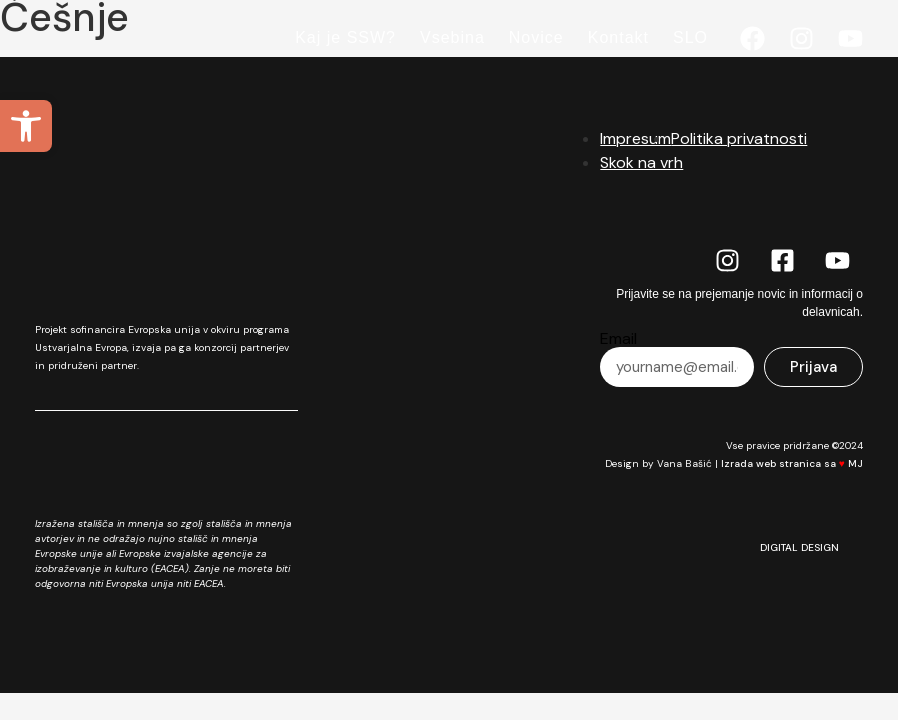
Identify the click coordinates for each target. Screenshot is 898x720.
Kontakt (618, 37)
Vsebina (452, 37)
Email (618, 339)
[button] (26, 126)
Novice (536, 37)
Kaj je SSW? (345, 37)
